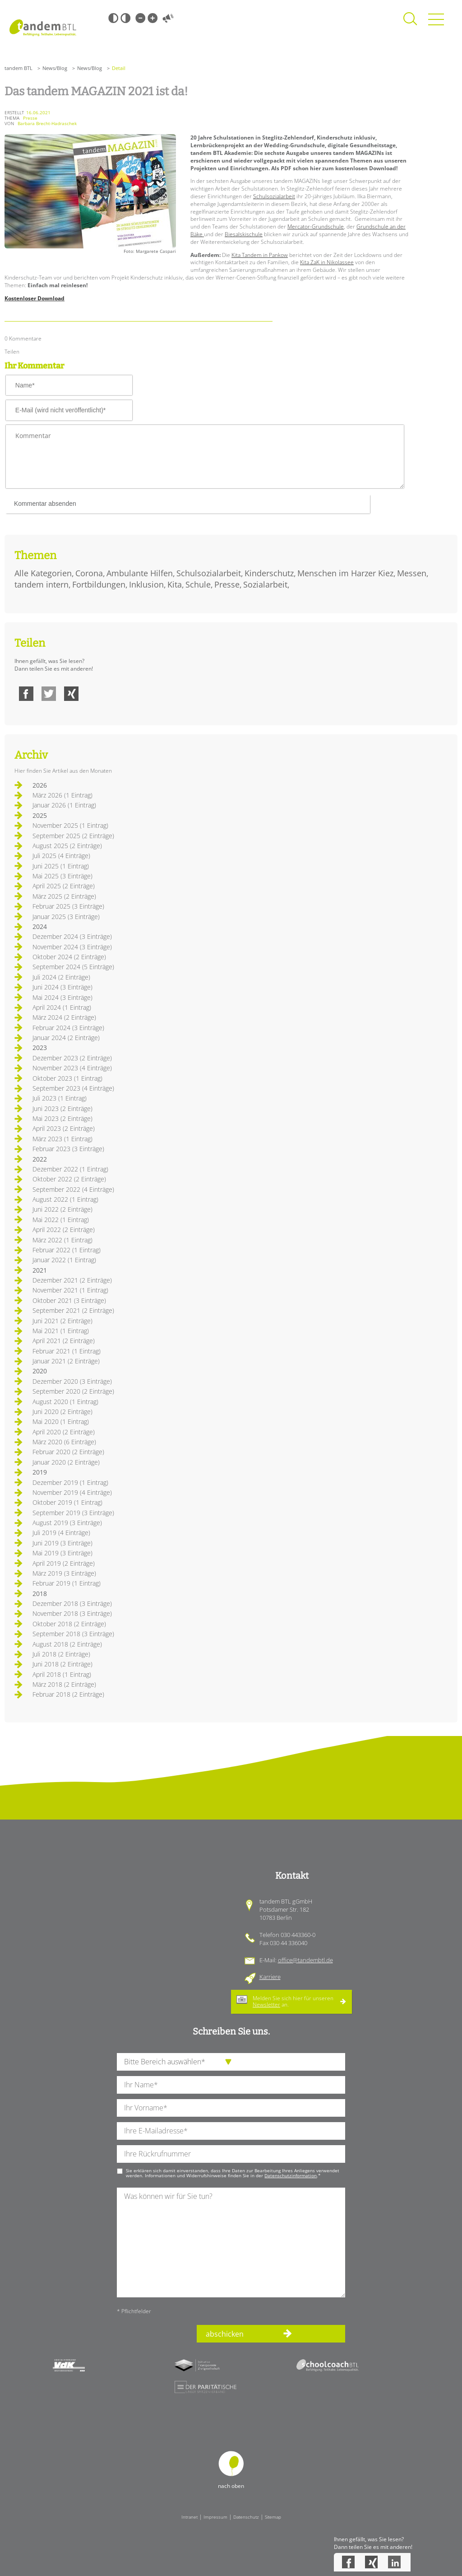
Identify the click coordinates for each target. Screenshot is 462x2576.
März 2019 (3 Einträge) (64, 1573)
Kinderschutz (269, 573)
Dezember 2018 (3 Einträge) (72, 1603)
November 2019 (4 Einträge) (72, 1492)
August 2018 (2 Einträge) (67, 1644)
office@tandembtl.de (305, 1960)
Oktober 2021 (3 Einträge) (69, 1300)
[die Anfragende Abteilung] (231, 2062)
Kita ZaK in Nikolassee (327, 262)
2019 (39, 1472)
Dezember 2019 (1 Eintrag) (70, 1482)
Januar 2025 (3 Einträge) (66, 916)
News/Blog (54, 67)
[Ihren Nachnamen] (231, 2085)
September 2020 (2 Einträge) (73, 1391)
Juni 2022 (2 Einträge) (62, 1209)
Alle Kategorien (43, 573)
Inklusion (146, 584)
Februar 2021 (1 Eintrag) (66, 1351)
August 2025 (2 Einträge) (67, 845)
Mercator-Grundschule (315, 226)
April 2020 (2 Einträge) (63, 1432)
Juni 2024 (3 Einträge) (62, 987)
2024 (39, 926)
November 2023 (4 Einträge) (72, 1068)
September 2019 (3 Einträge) (73, 1512)
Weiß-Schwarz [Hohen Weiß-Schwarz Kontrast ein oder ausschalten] (125, 18)
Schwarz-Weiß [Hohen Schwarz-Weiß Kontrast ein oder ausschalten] (113, 18)
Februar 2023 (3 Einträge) (68, 1148)
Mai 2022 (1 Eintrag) (60, 1219)
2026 (39, 785)
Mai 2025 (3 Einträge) (62, 876)
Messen (411, 573)
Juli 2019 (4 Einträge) (61, 1532)
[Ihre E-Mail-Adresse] (231, 2131)
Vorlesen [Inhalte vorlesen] (167, 18)
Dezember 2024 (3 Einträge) (72, 936)
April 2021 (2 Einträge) (63, 1340)
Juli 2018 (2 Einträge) (61, 1654)
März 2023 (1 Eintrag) (62, 1138)
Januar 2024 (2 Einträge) (66, 1037)
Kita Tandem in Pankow (259, 255)
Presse (227, 584)
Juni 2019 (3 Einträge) (62, 1543)
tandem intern (41, 584)
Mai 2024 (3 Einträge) (62, 997)
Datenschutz (246, 2517)
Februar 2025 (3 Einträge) (68, 906)
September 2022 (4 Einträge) (73, 1189)
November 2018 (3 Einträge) (72, 1613)
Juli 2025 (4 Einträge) (61, 855)
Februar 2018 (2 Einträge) (68, 1694)
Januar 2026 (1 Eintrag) (64, 805)
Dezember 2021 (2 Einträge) (72, 1280)
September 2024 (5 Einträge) (73, 966)
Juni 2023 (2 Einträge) (62, 1108)
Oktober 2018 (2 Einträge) (69, 1623)
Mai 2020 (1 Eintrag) (60, 1421)
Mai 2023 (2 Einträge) (62, 1118)
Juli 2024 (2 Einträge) (61, 977)
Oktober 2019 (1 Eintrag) (67, 1502)
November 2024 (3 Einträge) (72, 947)
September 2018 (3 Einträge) (73, 1633)
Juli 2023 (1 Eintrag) (59, 1098)
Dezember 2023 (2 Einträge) (72, 1058)
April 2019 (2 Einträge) (63, 1563)
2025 (39, 815)
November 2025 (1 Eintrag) (70, 825)
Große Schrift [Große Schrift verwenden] (152, 18)
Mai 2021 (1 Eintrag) (60, 1330)
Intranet (189, 2517)
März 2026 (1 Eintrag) (62, 795)
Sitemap (273, 2517)
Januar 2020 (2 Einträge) (66, 1462)
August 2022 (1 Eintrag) (65, 1199)
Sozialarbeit (265, 584)
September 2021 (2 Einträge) (73, 1310)
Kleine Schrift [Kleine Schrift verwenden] (140, 18)
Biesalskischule (244, 234)
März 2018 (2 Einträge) (64, 1684)
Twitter (49, 693)
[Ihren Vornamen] (231, 2108)
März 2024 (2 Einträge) (64, 1017)
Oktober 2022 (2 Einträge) (69, 1179)
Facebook (26, 693)
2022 (39, 1159)
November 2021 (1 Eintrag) (70, 1290)
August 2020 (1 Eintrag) (65, 1401)
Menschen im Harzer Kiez (345, 573)
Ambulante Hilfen (139, 573)
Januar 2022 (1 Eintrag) (64, 1259)
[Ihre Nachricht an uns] (231, 2242)
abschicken (225, 2334)
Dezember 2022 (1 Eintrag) (70, 1169)
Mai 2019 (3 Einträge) (62, 1553)
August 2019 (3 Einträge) (67, 1522)
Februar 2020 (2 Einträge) (68, 1451)
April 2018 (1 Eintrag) (61, 1674)
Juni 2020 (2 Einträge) (62, 1411)
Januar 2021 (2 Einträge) (66, 1361)
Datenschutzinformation (290, 2175)
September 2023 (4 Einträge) (73, 1088)
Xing (71, 693)
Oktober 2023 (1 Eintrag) (67, 1078)
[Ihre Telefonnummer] (231, 2154)
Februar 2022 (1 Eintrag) (66, 1250)
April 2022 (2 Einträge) (63, 1229)
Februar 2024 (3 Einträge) (68, 1027)
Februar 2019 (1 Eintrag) (66, 1583)
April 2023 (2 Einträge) (63, 1128)
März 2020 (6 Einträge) (64, 1441)
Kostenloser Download (35, 298)
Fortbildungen (98, 584)
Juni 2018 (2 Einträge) (62, 1664)
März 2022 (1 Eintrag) (62, 1240)
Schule (198, 584)
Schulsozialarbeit (274, 196)
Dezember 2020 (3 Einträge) (72, 1381)
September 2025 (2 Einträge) (73, 835)
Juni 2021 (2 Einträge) (62, 1320)
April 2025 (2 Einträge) (63, 886)
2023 (39, 1047)
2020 (39, 1371)
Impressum (215, 2517)
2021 (39, 1270)
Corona (89, 573)
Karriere (270, 1977)
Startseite (43, 27)
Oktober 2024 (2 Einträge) (69, 956)
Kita (174, 584)
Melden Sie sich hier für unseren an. (293, 2001)
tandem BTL (18, 67)
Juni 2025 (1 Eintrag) (60, 866)
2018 (39, 1593)
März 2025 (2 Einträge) (64, 896)
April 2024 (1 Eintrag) (61, 1007)
